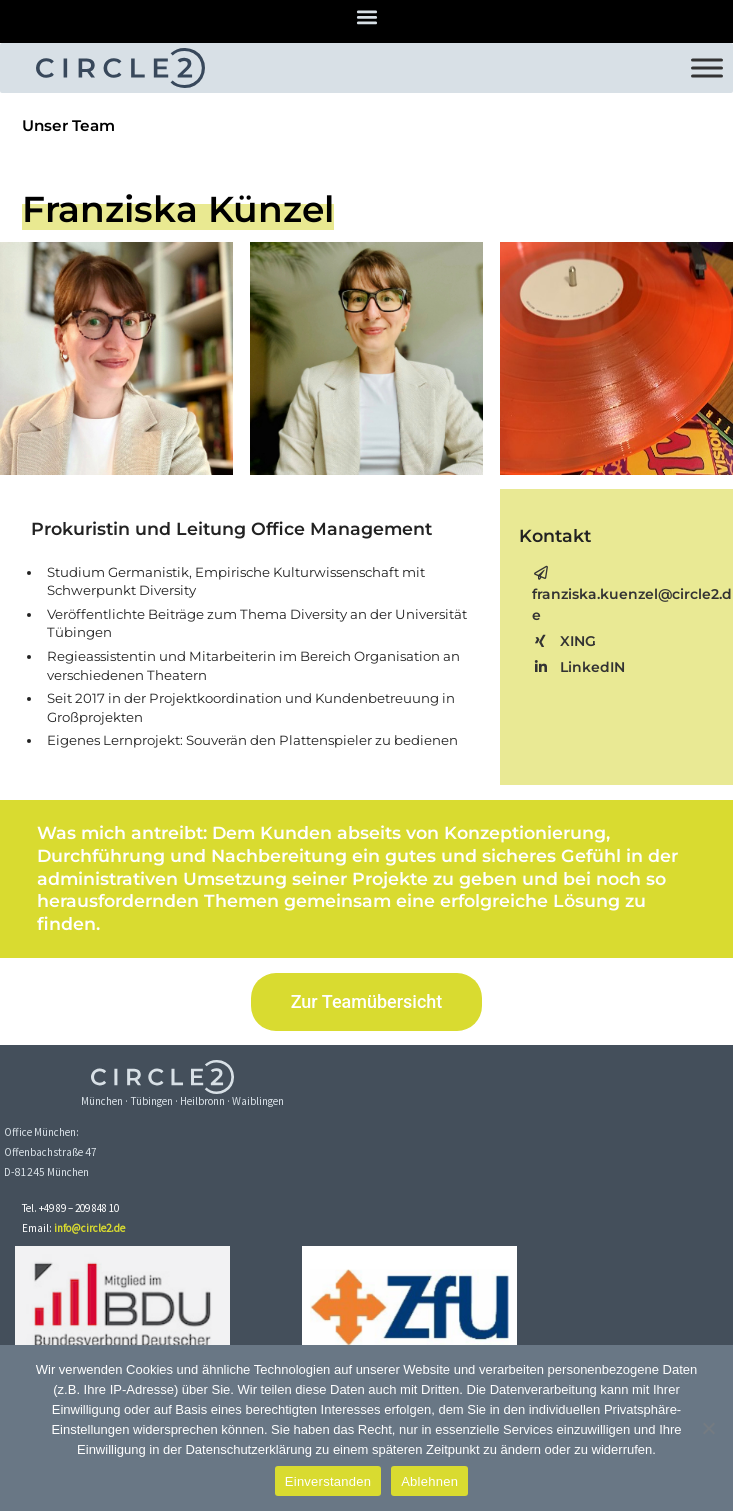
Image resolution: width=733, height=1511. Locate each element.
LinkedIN (578, 667)
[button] (366, 16)
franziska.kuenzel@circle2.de (632, 595)
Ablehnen (429, 1481)
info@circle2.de (89, 1228)
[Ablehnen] (708, 1428)
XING (564, 641)
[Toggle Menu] (707, 67)
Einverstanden (328, 1481)
